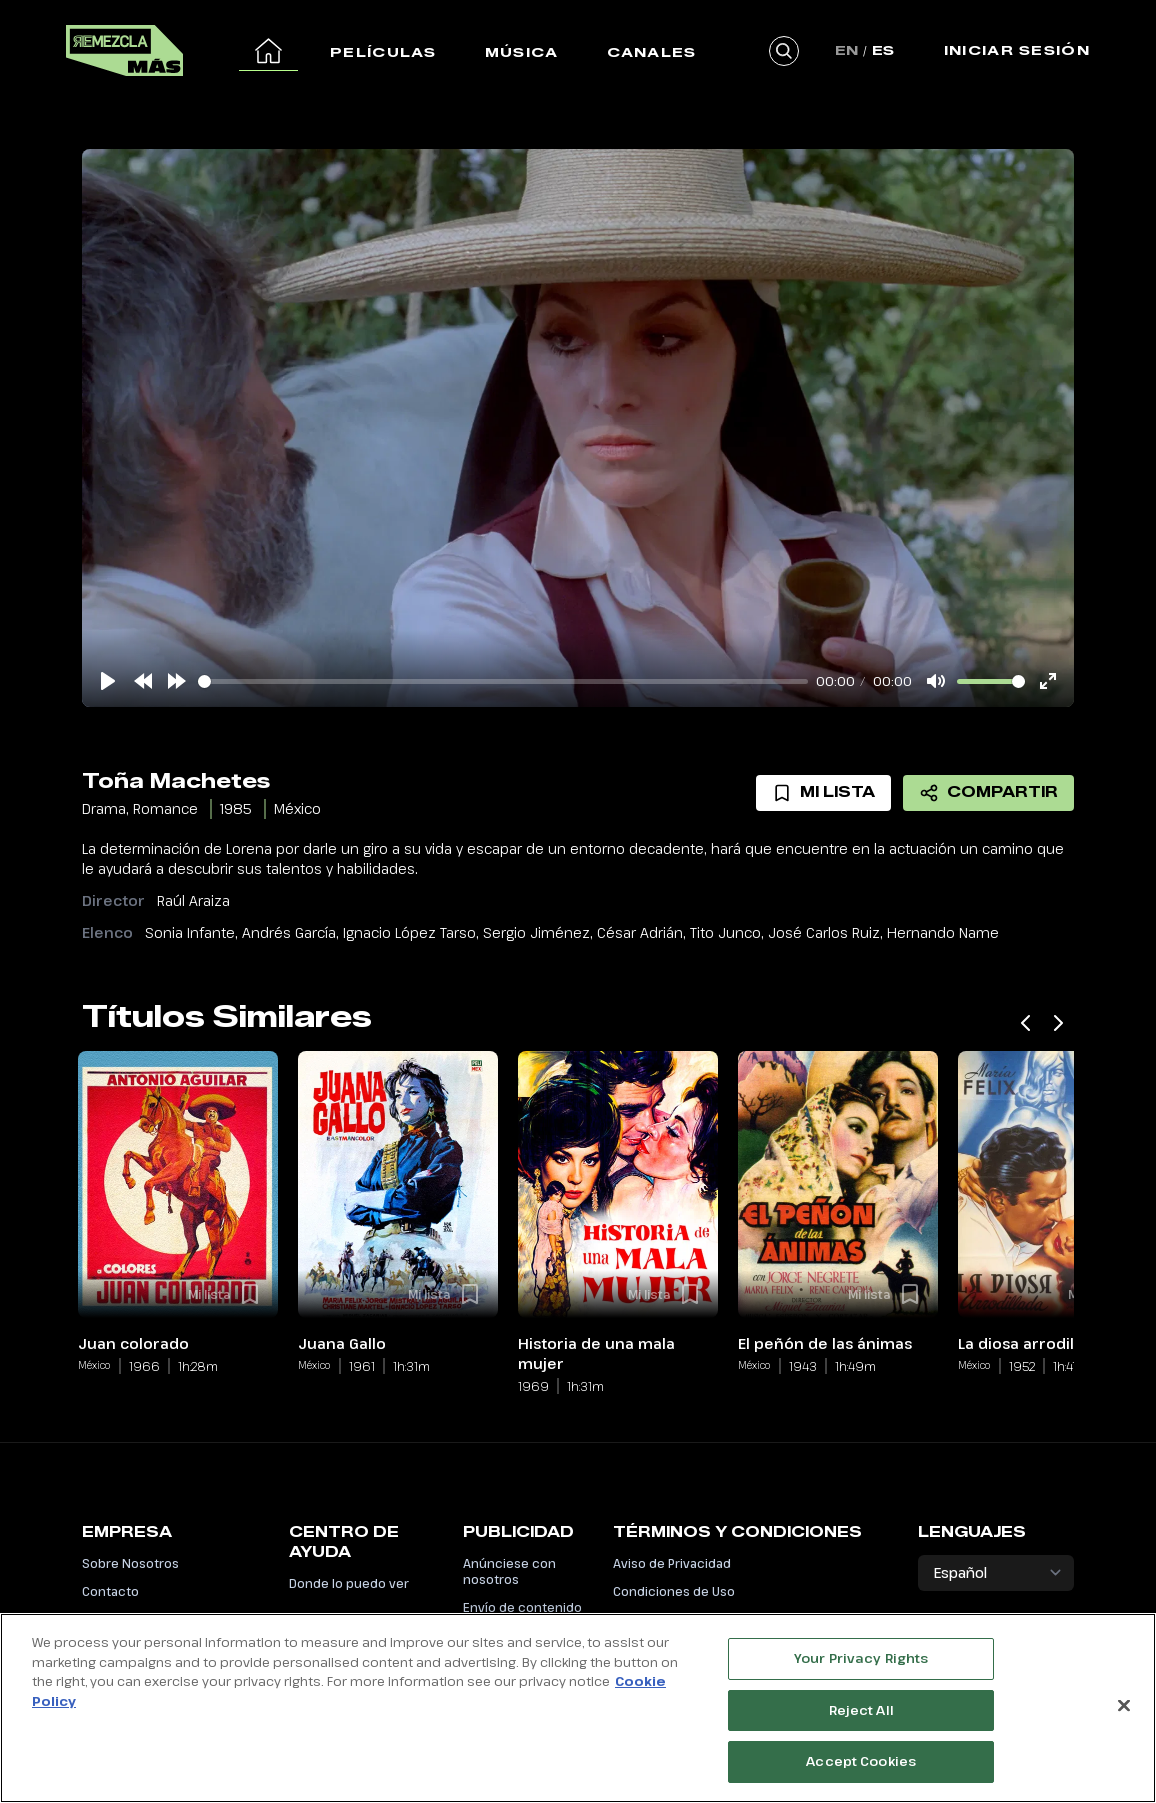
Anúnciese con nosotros (509, 1571)
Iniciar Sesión (1017, 50)
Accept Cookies (861, 1766)
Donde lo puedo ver (349, 1583)
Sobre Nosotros (130, 1563)
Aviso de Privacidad (672, 1563)
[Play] (108, 681)
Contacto (110, 1591)
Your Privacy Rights (861, 1663)
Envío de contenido (522, 1607)
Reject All (861, 1714)
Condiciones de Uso (674, 1591)
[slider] (503, 681)
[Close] (1124, 1710)
